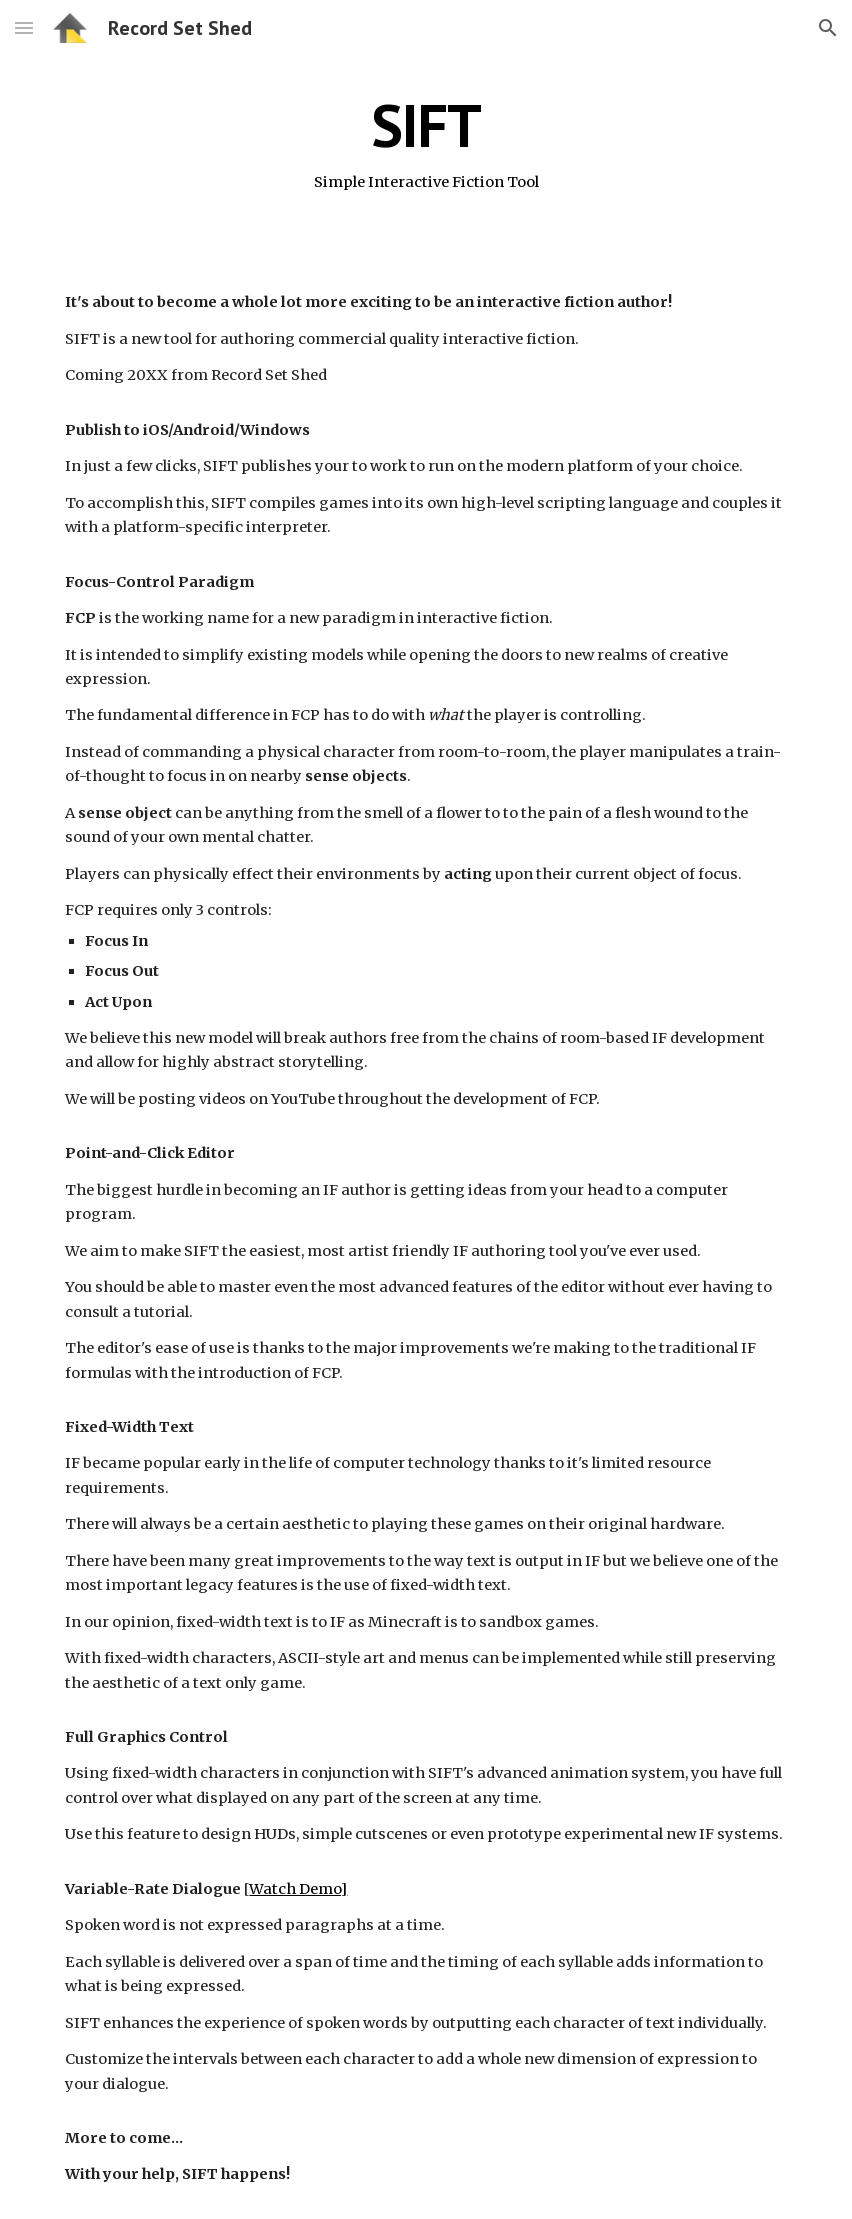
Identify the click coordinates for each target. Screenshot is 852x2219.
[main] (425, 143)
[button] (24, 27)
